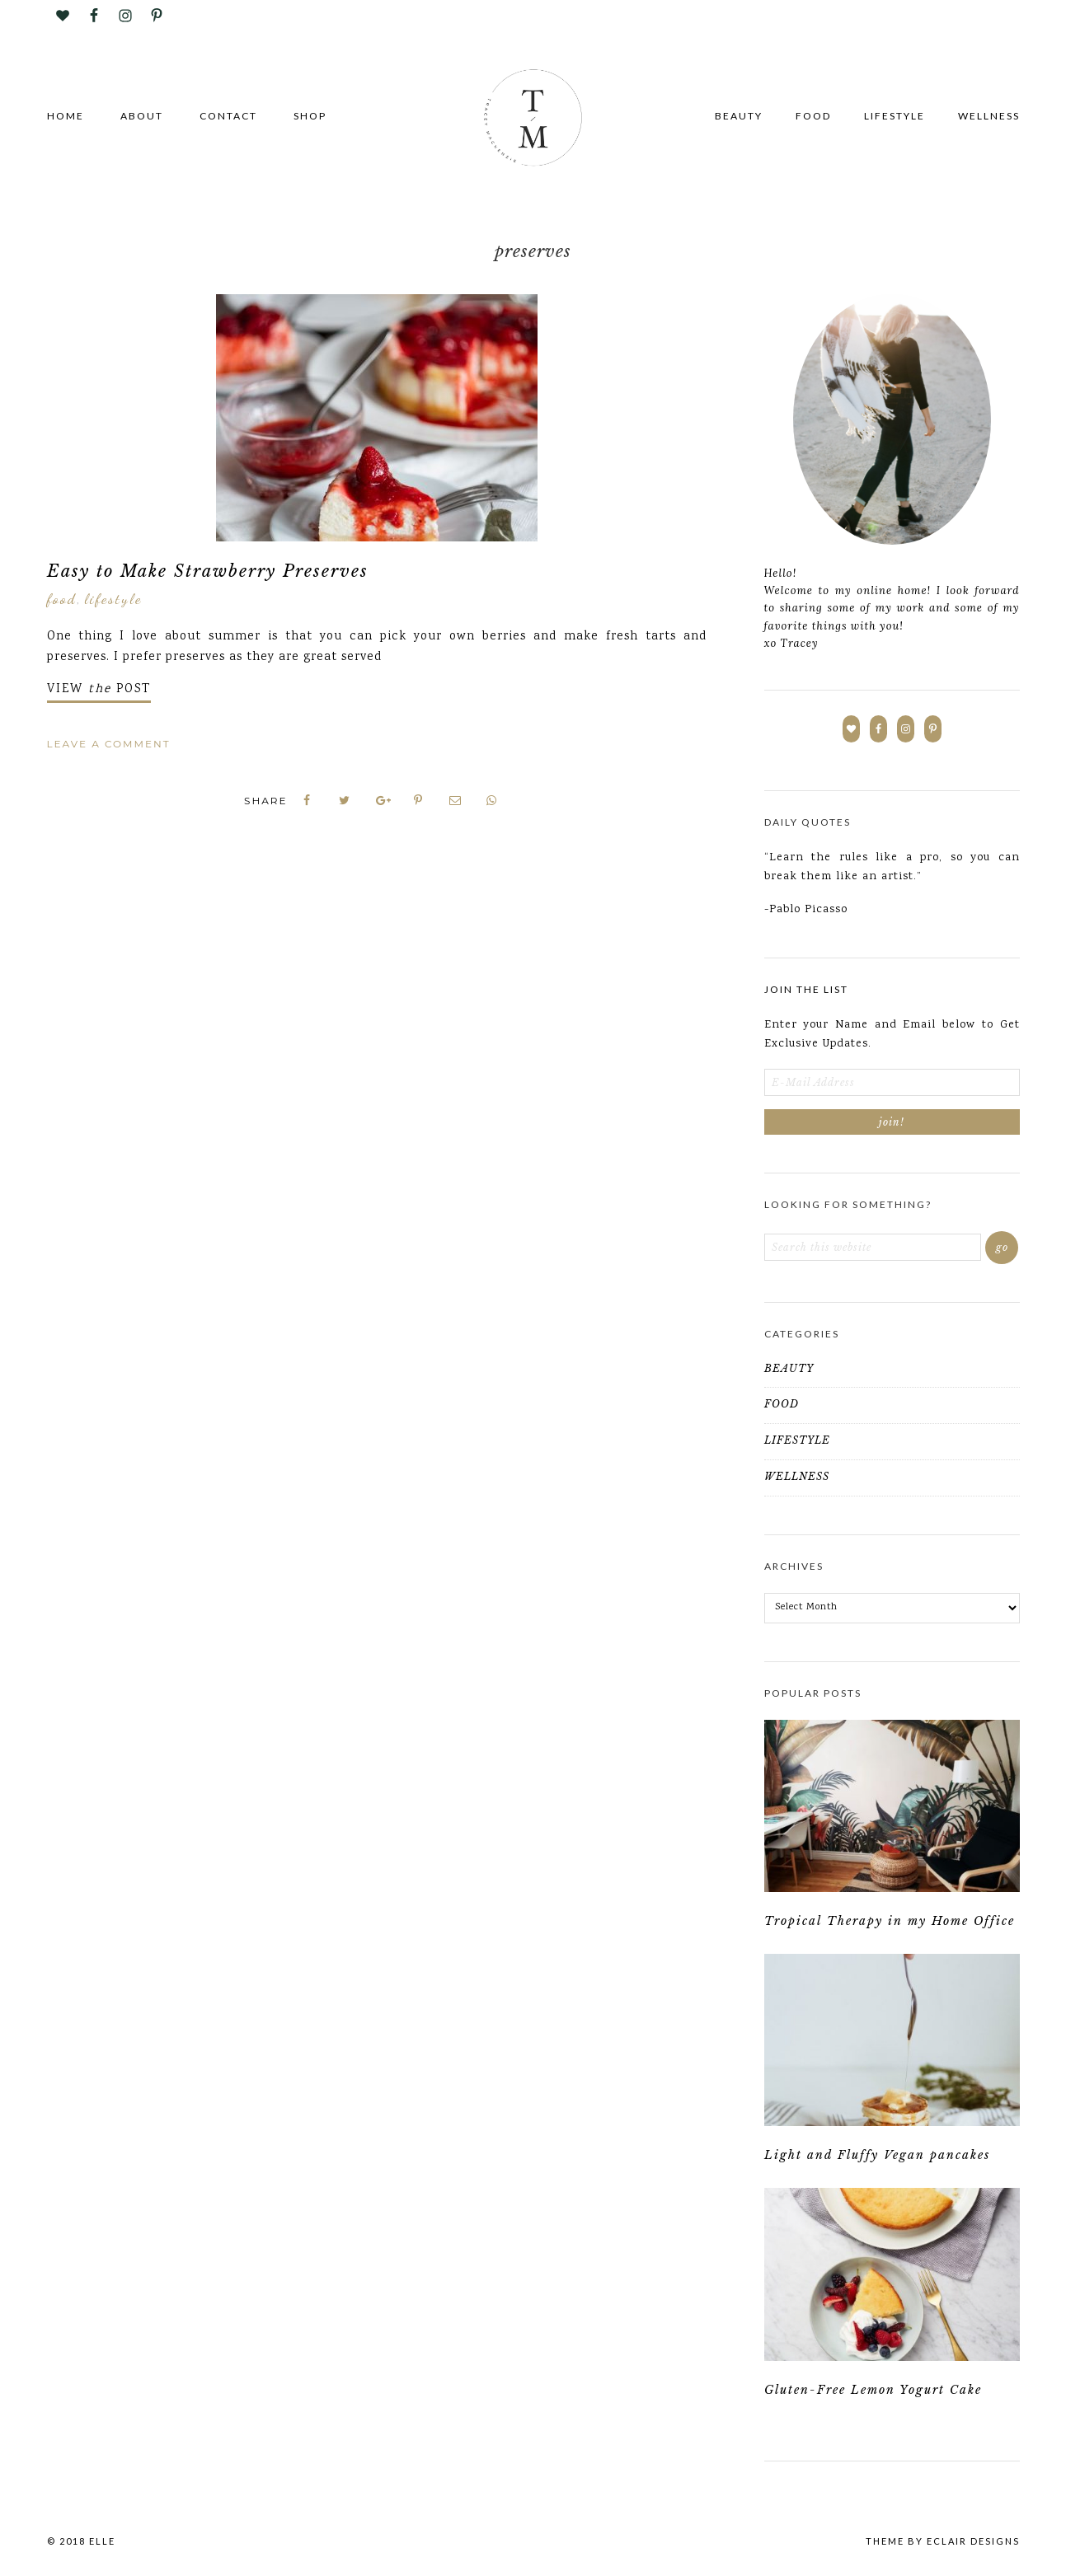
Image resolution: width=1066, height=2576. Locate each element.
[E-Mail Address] (892, 1082)
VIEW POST (99, 690)
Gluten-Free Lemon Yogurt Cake (873, 2396)
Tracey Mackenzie (533, 118)
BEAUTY (789, 1368)
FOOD (62, 598)
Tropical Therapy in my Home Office (889, 1923)
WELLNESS (796, 1476)
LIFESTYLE (113, 598)
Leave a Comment (109, 744)
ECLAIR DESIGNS (973, 2547)
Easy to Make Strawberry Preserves (208, 571)
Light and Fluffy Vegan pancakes (877, 2159)
